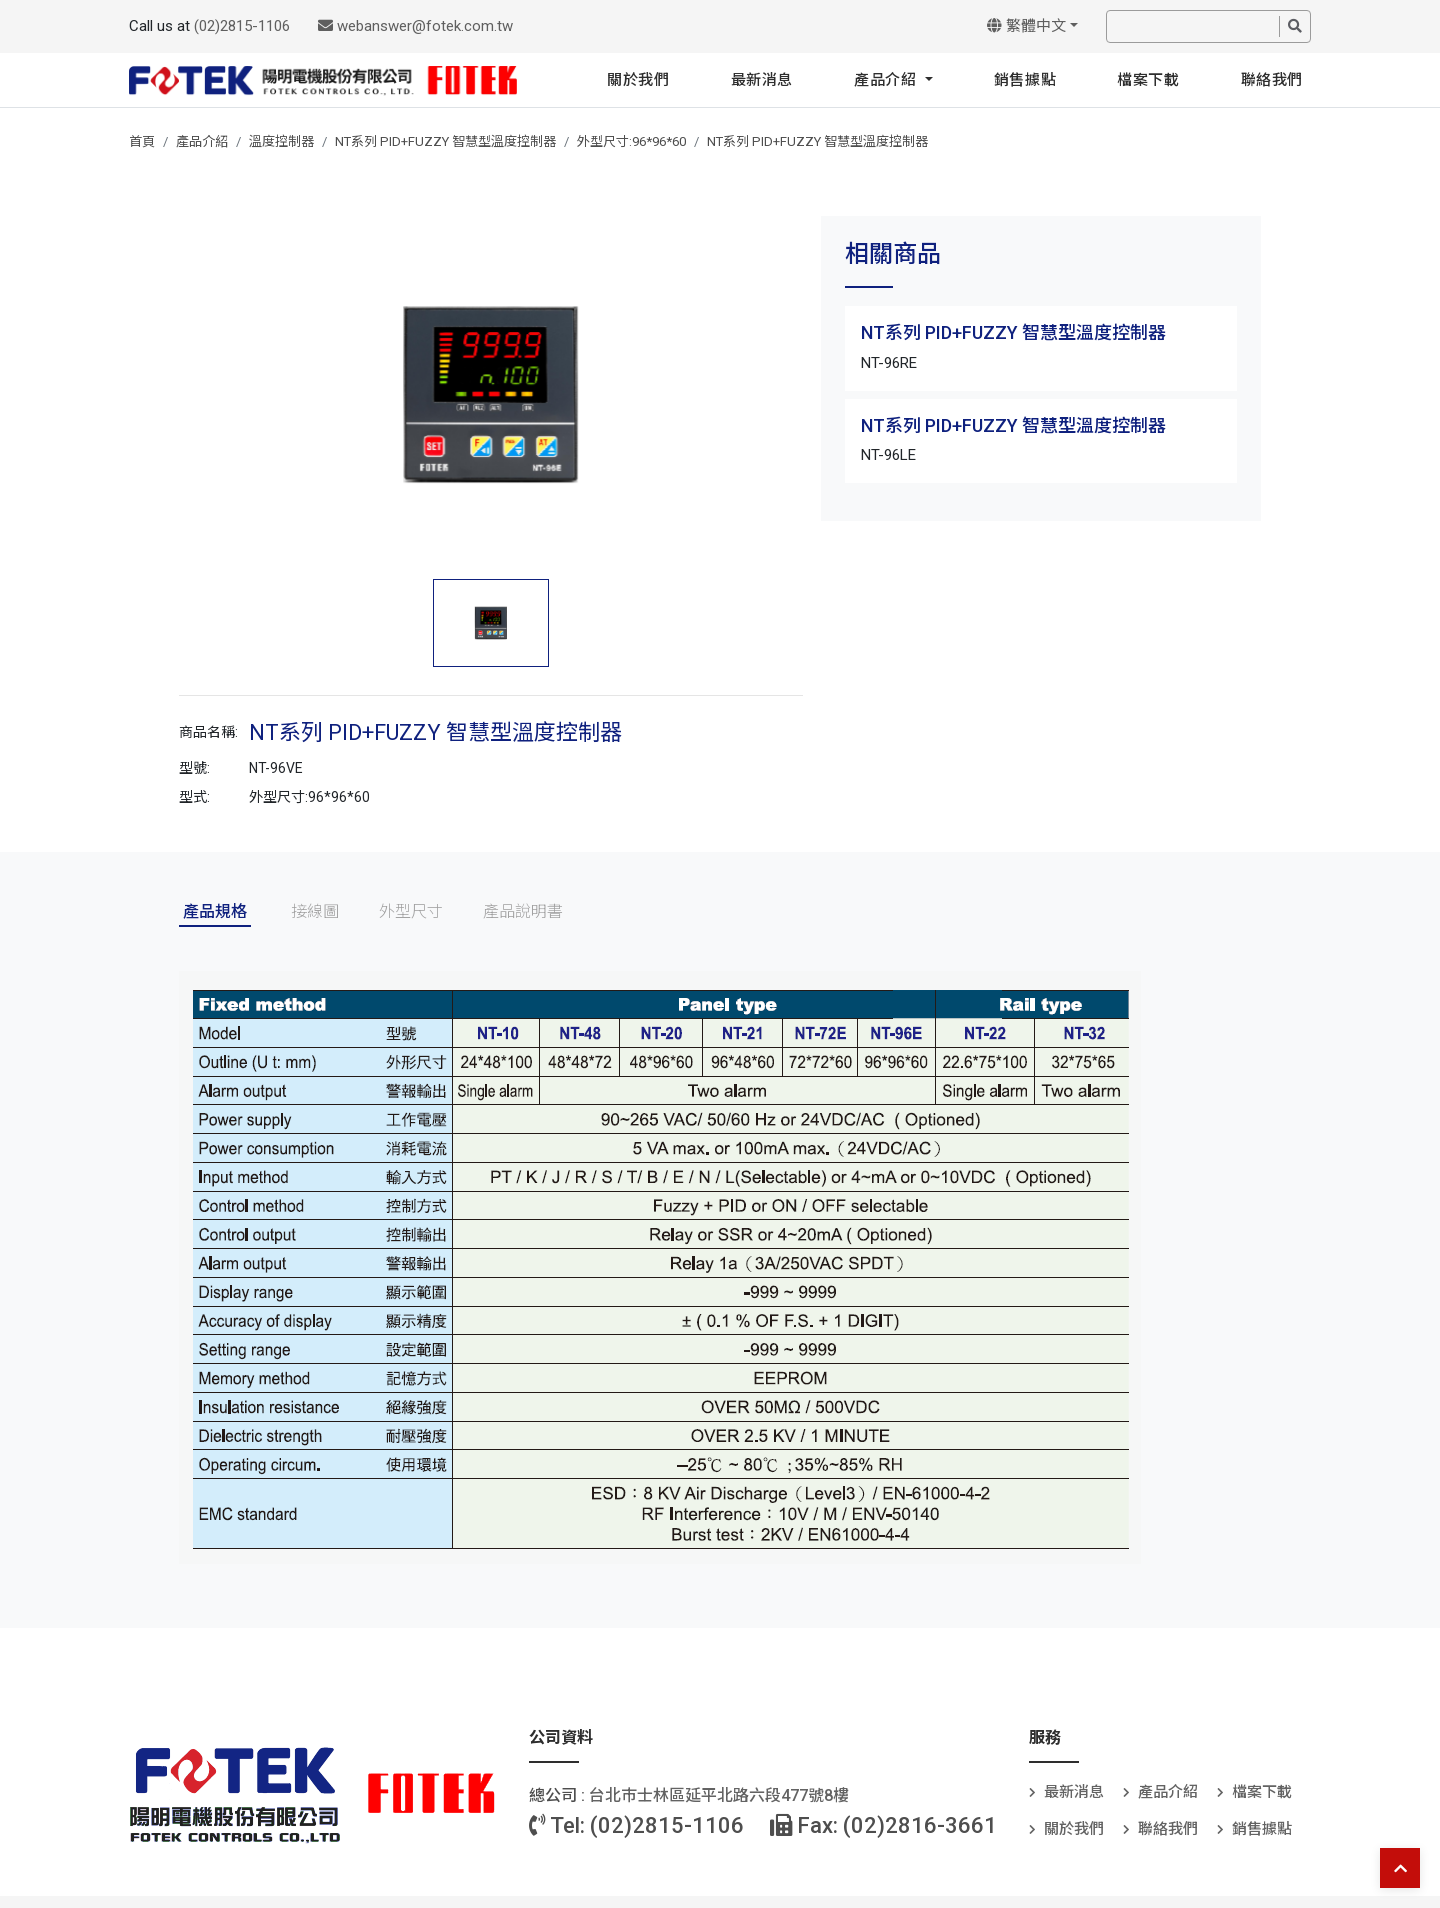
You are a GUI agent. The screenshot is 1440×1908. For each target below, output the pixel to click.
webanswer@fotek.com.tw (415, 26)
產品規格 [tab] (215, 911)
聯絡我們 (1272, 80)
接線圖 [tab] (315, 911)
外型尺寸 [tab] (411, 911)
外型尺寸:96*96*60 (631, 141)
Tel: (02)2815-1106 (636, 1825)
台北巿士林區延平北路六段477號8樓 (719, 1795)
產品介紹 (887, 80)
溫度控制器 (281, 141)
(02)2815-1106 (242, 26)
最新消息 (762, 80)
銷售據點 (1025, 80)
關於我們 (638, 80)
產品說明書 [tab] (523, 911)
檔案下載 (1148, 80)
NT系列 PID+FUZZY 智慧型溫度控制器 (445, 141)
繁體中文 (1026, 26)
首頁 (142, 141)
